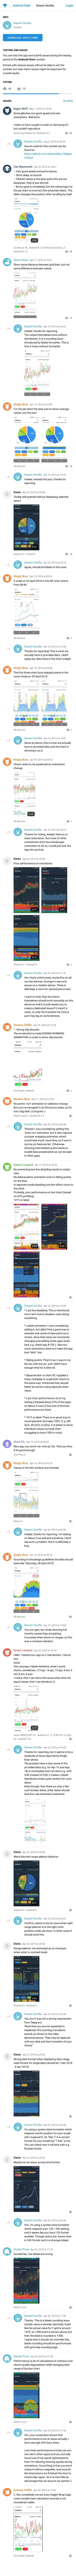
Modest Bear (22, 1099)
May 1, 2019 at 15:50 (40, 108)
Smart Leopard (23, 1650)
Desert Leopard (23, 1165)
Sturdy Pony (21, 2249)
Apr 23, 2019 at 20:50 (33, 1852)
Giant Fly (19, 1441)
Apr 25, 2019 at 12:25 (44, 1025)
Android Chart (21, 5)
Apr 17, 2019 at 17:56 (42, 1099)
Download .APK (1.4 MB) (23, 37)
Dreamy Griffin (23, 1025)
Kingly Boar (21, 404)
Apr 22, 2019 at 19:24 (45, 1650)
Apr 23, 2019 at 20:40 (33, 858)
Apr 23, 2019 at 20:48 (33, 492)
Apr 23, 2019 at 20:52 (33, 2054)
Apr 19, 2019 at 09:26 (41, 576)
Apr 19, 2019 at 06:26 (37, 1441)
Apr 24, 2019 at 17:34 (41, 2356)
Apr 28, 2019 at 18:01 (45, 166)
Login (69, 5)
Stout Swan (21, 260)
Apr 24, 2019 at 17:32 (41, 2249)
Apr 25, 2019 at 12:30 (44, 2490)
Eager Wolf (21, 108)
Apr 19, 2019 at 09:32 (41, 1555)
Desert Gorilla (22, 23)
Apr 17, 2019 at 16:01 (41, 260)
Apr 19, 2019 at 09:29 (41, 404)
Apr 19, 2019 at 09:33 (41, 759)
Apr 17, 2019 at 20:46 (46, 1164)
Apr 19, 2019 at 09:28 (41, 668)
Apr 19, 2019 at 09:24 (41, 1463)
